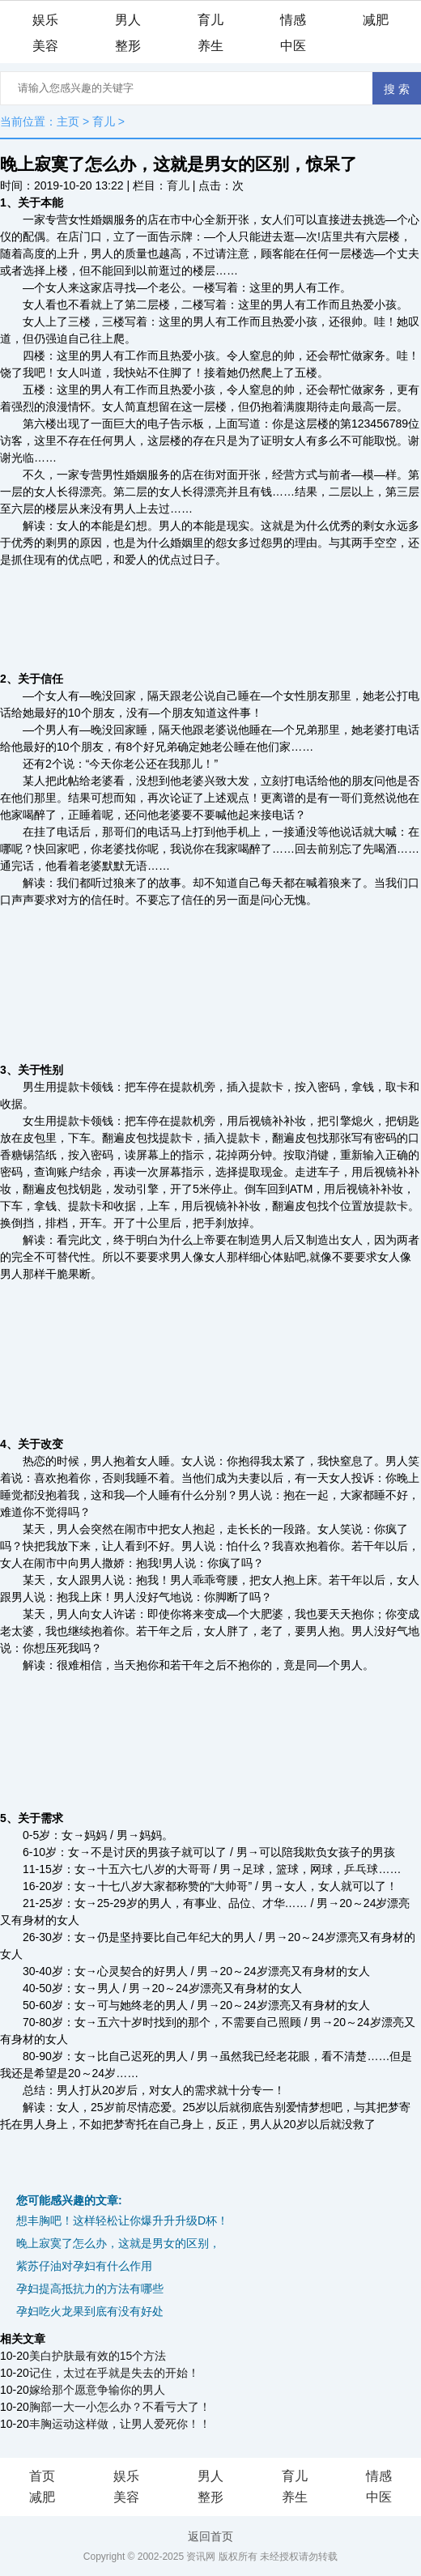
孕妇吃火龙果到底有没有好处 (90, 2311)
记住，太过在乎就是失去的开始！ (114, 2372)
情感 (293, 20)
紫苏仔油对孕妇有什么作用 (84, 2265)
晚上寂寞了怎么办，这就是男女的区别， (118, 2243)
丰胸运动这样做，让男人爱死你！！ (119, 2423)
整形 (128, 46)
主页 (68, 121)
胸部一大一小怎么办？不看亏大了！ (119, 2406)
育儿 (210, 20)
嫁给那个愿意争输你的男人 (97, 2389)
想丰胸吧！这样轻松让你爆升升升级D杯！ (122, 2220)
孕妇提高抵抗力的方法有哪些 (90, 2288)
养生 (210, 46)
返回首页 (210, 2536)
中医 (293, 46)
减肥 (376, 20)
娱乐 (45, 20)
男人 (128, 20)
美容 (45, 46)
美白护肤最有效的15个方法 (98, 2355)
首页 (42, 2476)
